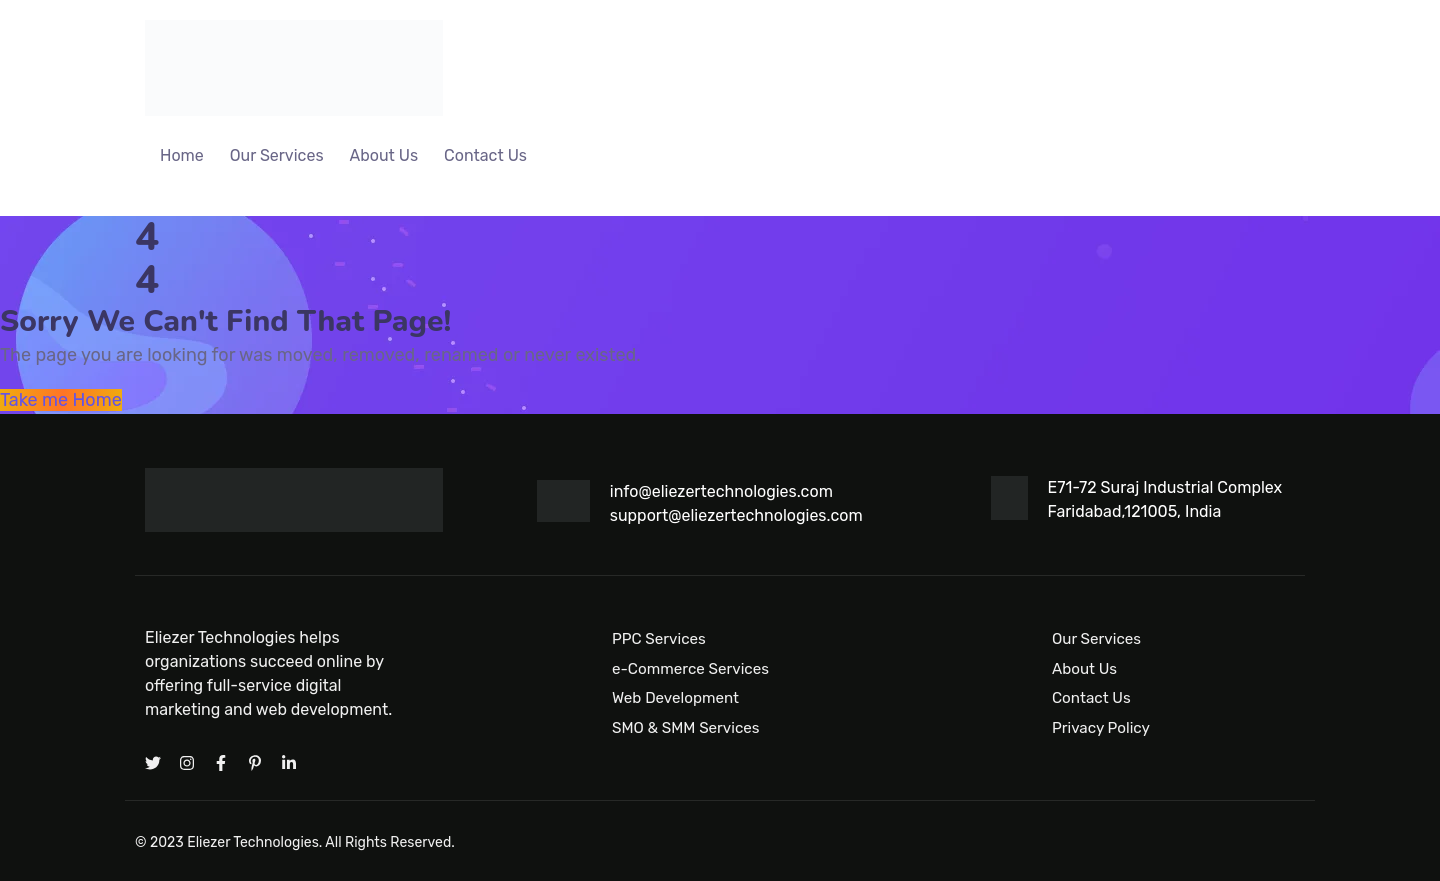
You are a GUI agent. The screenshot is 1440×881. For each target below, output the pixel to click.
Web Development (675, 698)
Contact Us (485, 155)
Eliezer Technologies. (254, 842)
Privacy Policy (1101, 728)
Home (182, 155)
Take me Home (61, 400)
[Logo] (294, 68)
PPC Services (659, 639)
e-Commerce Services (690, 668)
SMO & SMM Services (686, 728)
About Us (384, 155)
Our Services (277, 155)
